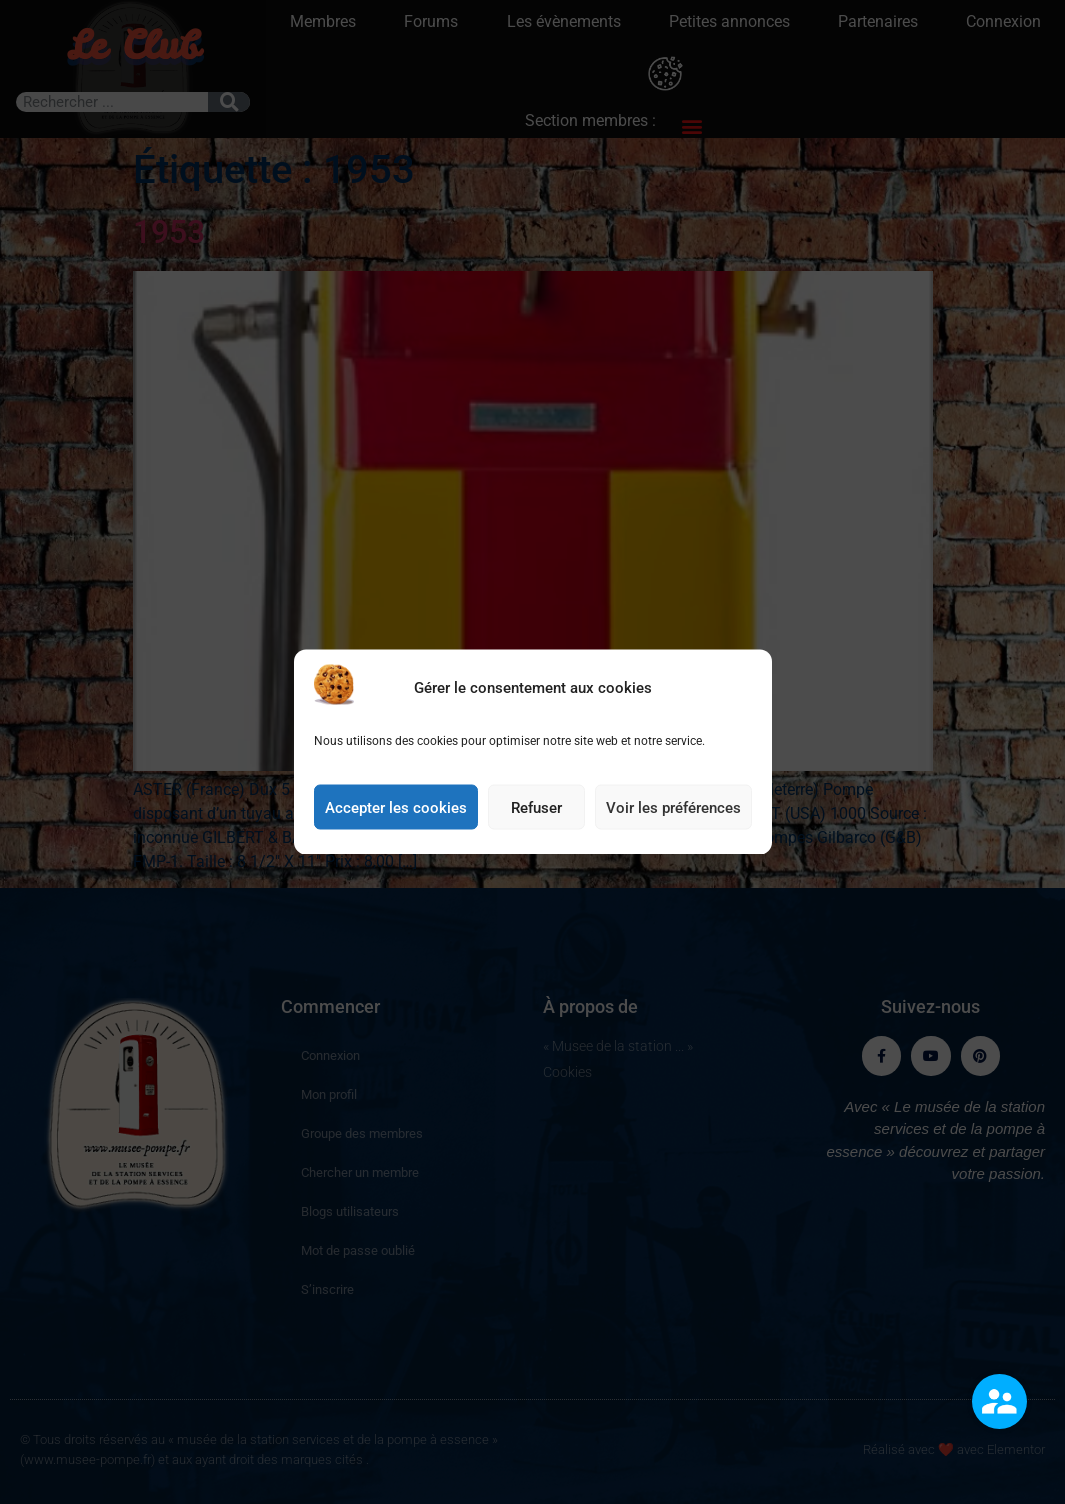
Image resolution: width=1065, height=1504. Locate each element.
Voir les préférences (673, 812)
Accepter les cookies (396, 812)
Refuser (536, 812)
